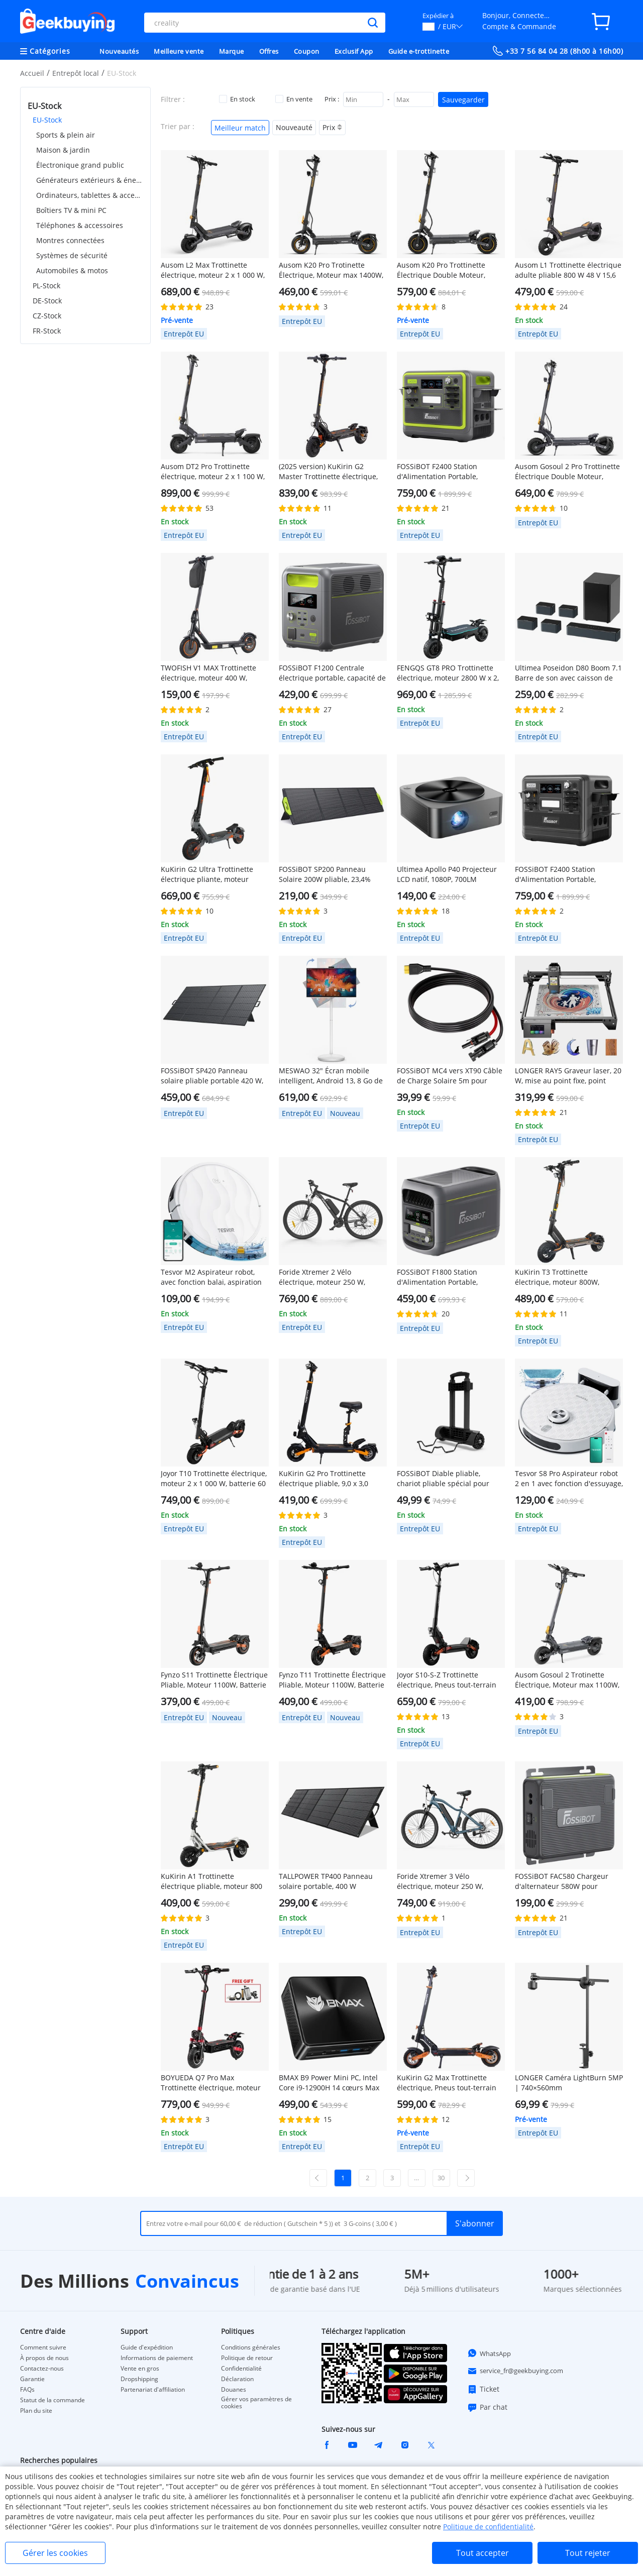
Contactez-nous (42, 2368)
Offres (269, 51)
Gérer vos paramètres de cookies (256, 2403)
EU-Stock (47, 120)
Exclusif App (354, 51)
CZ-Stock (47, 315)
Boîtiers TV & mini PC (71, 210)
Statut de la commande (52, 2400)
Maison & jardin (63, 150)
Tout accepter (482, 2552)
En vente (293, 98)
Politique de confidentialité (488, 2526)
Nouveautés (119, 51)
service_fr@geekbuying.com (515, 2371)
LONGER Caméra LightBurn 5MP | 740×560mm (569, 2082)
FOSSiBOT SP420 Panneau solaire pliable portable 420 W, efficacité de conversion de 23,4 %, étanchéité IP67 (213, 1076)
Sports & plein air (65, 135)
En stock (237, 98)
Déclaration (237, 2379)
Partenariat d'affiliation (153, 2389)
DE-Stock (47, 300)
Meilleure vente (179, 51)
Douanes (233, 2389)
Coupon (306, 51)
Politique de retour (247, 2358)
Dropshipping (139, 2379)
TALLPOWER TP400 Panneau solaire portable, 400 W (326, 1881)
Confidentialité (241, 2368)
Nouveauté (294, 127)
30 (441, 2177)
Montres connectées (70, 240)
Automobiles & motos (72, 270)
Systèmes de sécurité (72, 255)
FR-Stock (47, 330)
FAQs (27, 2389)
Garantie (32, 2379)
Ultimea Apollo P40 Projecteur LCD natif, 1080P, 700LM (447, 874)
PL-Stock (46, 285)
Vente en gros (140, 2368)
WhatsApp (489, 2353)
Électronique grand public (80, 165)
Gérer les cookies (55, 2552)
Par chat (487, 2407)
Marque (231, 51)
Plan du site (36, 2410)
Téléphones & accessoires (79, 225)
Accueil (32, 73)
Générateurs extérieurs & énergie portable (89, 180)
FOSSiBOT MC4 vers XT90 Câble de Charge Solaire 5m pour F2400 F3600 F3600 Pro (449, 1076)
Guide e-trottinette (419, 51)
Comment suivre (43, 2347)
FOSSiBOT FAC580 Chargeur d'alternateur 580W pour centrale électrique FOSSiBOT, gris (565, 1881)
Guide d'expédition (147, 2347)
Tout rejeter (587, 2552)
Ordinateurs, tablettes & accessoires (89, 195)
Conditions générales (250, 2347)
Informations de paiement (157, 2358)
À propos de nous (44, 2358)
